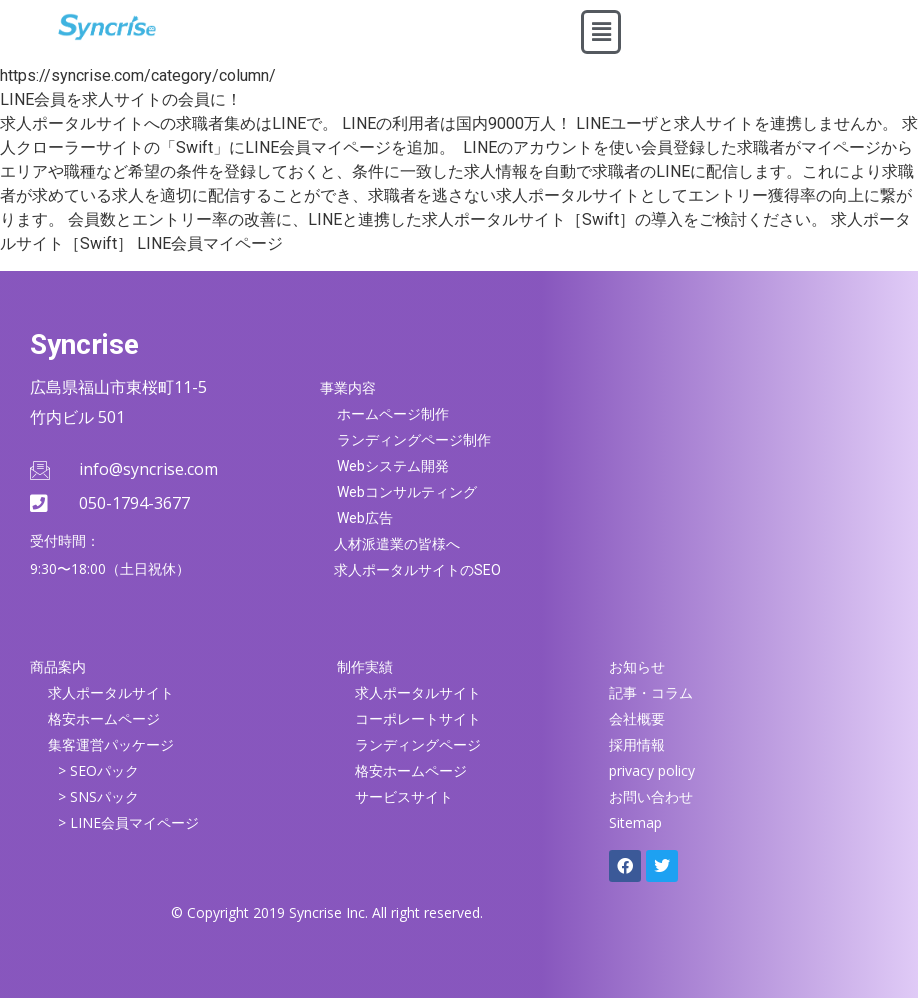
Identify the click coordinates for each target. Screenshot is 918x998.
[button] (601, 32)
